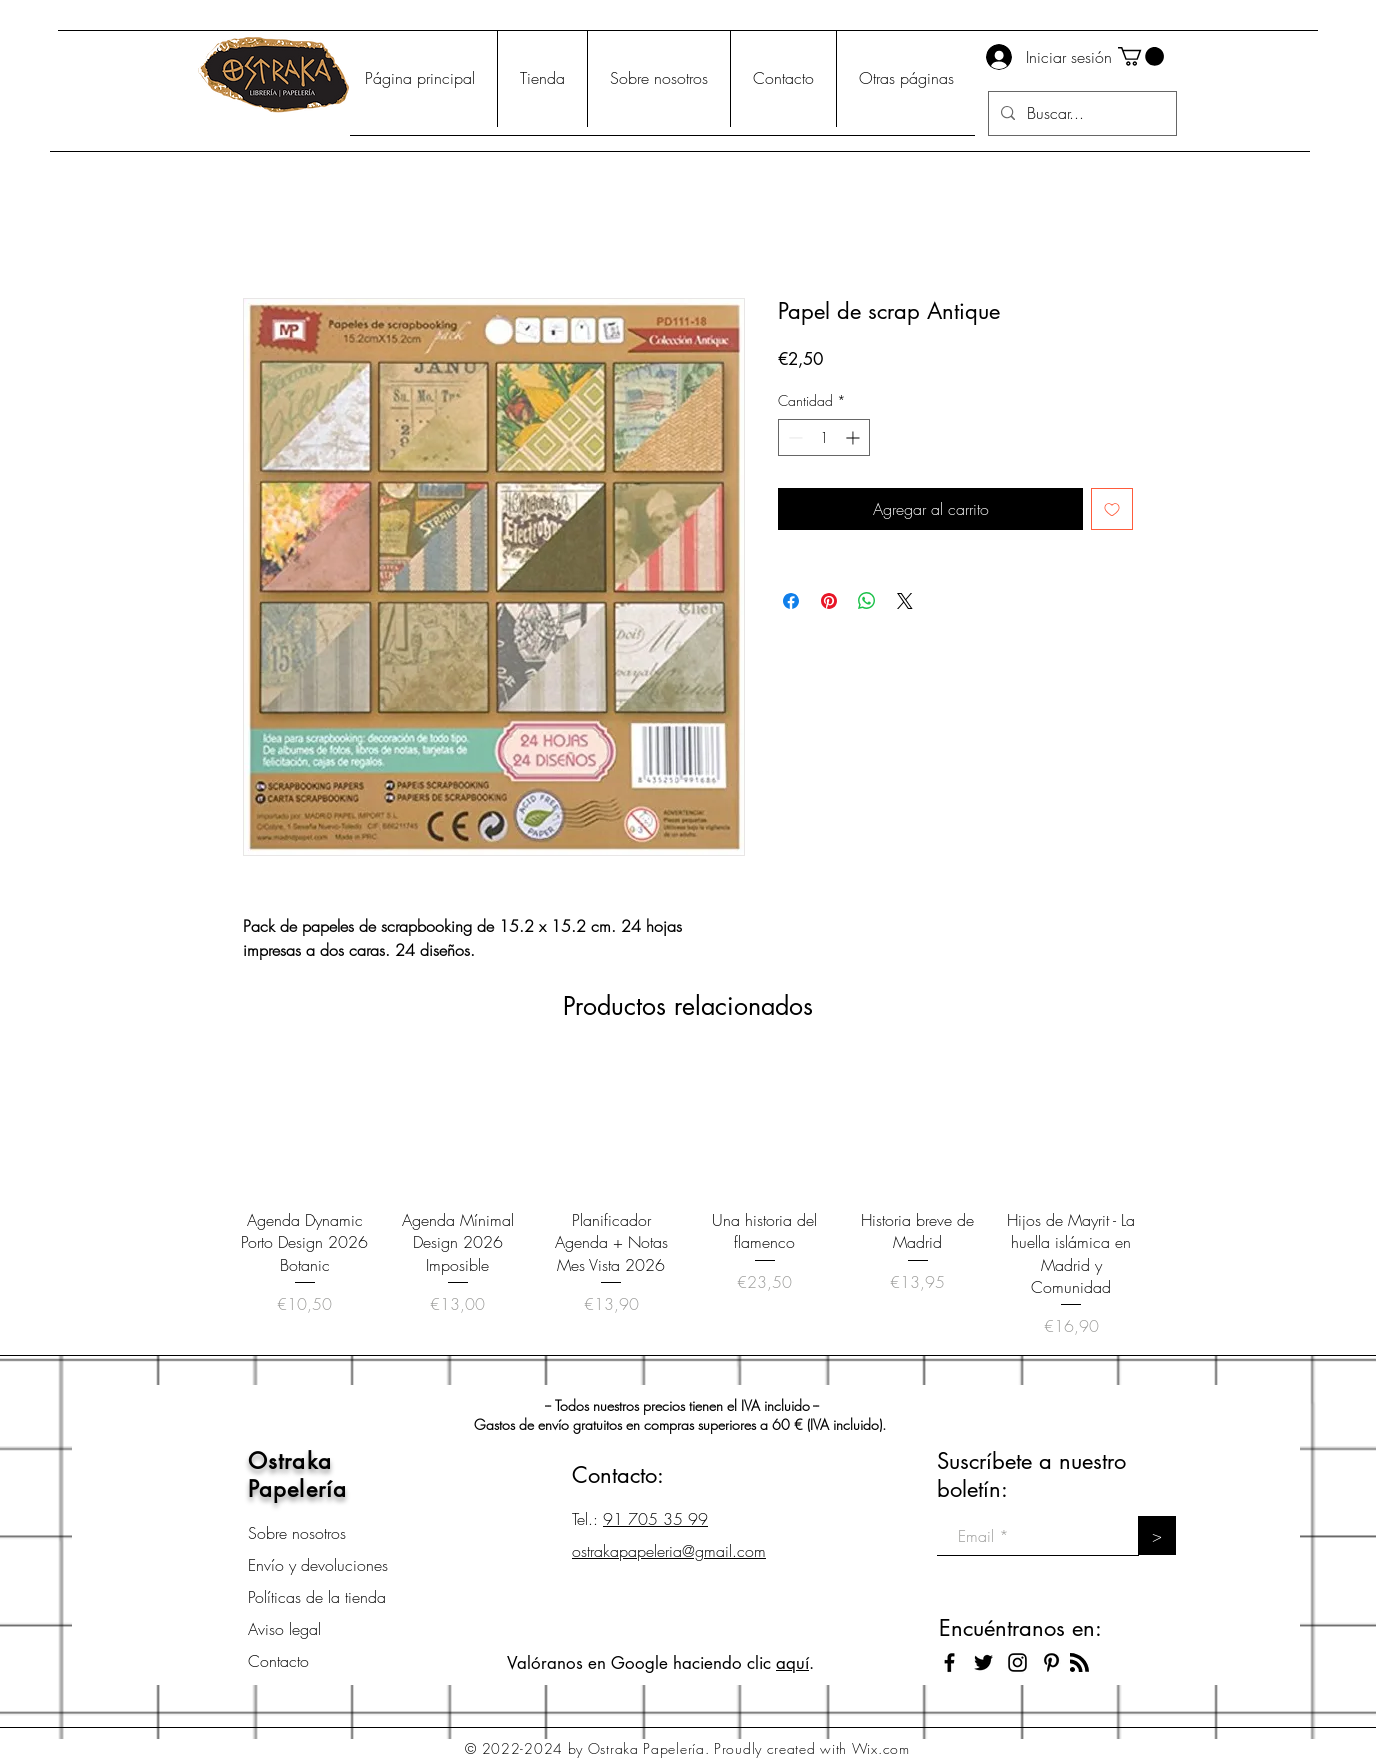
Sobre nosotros (297, 1533)
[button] (1141, 56)
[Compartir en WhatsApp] (867, 601)
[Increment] (854, 437)
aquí (792, 1663)
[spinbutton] (824, 437)
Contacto (278, 1661)
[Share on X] (905, 601)
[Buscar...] (1080, 113)
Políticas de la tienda (317, 1597)
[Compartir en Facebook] (791, 601)
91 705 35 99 (655, 1519)
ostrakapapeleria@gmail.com (669, 1551)
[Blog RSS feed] (1079, 1663)
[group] (688, 1199)
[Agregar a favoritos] (1112, 509)
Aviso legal (284, 1629)
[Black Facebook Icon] (949, 1662)
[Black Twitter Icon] (983, 1662)
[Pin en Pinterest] (829, 601)
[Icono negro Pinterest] (1051, 1662)
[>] (1157, 1535)
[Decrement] (793, 437)
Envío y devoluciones (318, 1565)
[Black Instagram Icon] (1017, 1662)
